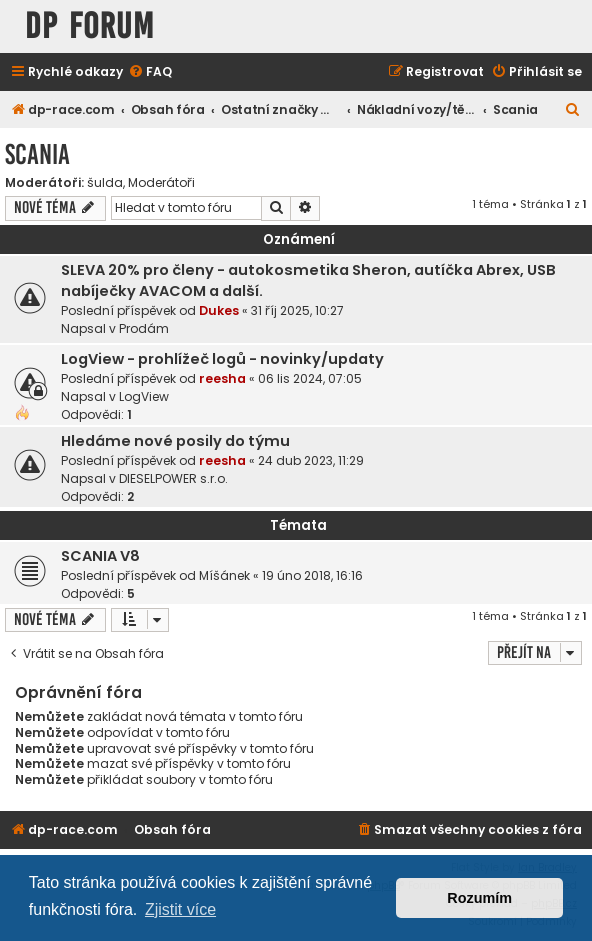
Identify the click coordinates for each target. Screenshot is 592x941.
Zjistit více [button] (180, 909)
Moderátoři (161, 183)
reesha (222, 378)
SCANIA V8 (100, 556)
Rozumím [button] (479, 898)
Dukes (219, 310)
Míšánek (224, 575)
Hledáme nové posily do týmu (175, 441)
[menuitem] (150, 72)
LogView (144, 396)
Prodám (144, 328)
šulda (105, 183)
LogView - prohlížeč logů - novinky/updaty (222, 359)
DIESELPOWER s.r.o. (173, 478)
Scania (37, 154)
